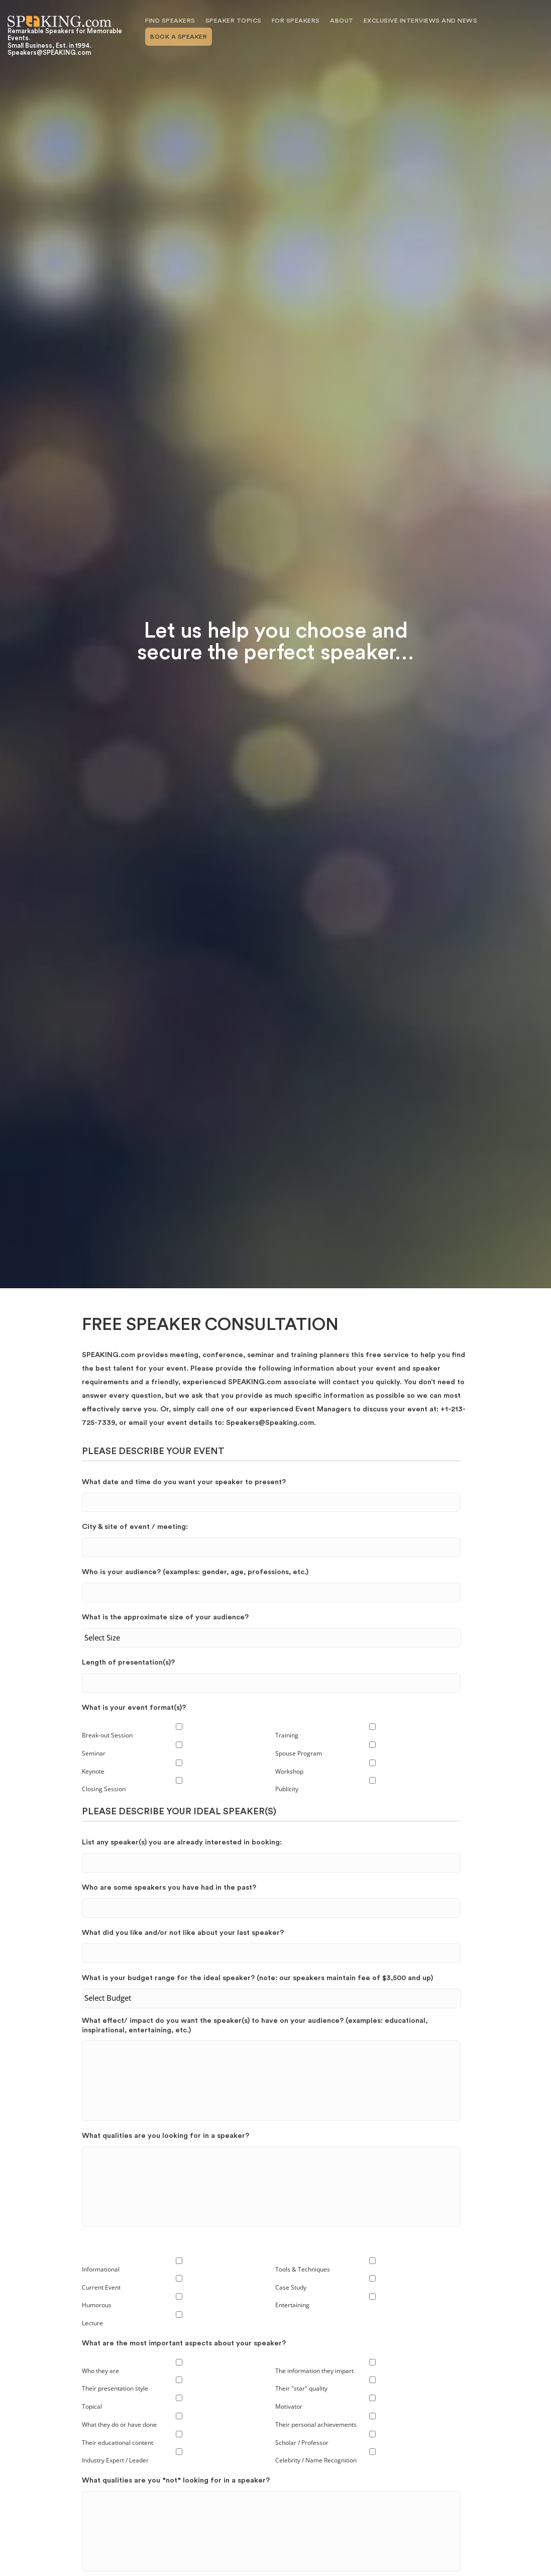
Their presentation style (115, 2389)
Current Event (101, 2287)
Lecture (92, 2323)
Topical (92, 2407)
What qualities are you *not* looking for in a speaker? (176, 2481)
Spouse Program (298, 1753)
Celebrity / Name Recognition (316, 2460)
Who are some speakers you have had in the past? (169, 1887)
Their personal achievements (316, 2425)
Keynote (93, 1771)
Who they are (100, 2370)
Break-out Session (107, 1735)
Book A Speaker (178, 37)
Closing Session (104, 1789)
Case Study (290, 2287)
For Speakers (296, 21)
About (342, 21)
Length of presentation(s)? (128, 1662)
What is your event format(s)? (134, 1707)
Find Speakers (170, 21)
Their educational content (117, 2442)
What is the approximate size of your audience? (165, 1617)
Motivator (288, 2407)
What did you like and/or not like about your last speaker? (183, 1932)
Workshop (289, 1771)
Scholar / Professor (301, 2442)
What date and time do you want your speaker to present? (184, 1482)
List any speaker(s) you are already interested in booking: (182, 1842)
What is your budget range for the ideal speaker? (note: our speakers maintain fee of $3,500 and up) (257, 1978)
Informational (101, 2269)
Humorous (97, 2305)
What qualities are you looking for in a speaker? (165, 2135)
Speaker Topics (233, 21)
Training (286, 1735)
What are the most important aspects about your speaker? (184, 2343)
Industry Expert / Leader (115, 2460)
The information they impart (314, 2370)
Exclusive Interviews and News (421, 21)
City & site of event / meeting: (135, 1526)
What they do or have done (119, 2425)
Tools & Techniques (302, 2269)
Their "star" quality (301, 2389)
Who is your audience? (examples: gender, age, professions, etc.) (195, 1572)
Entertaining (292, 2305)
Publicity (286, 1789)
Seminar (93, 1753)
